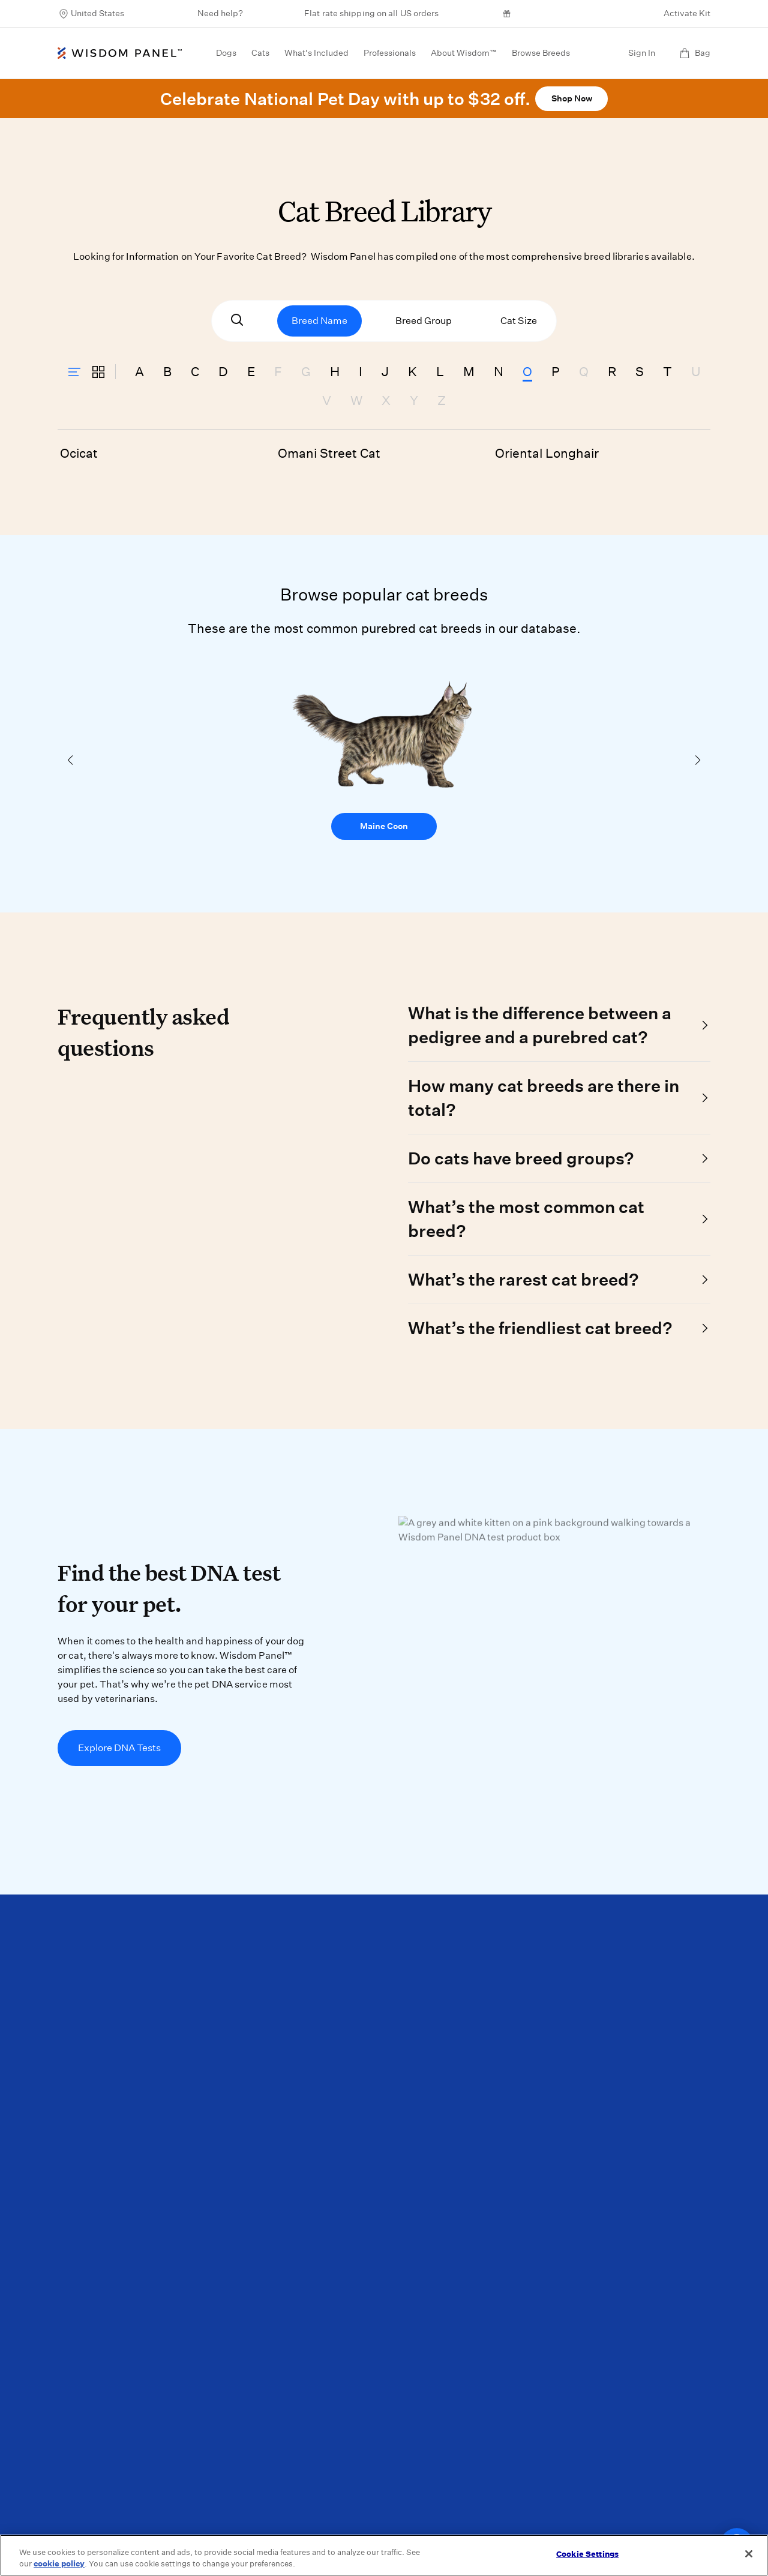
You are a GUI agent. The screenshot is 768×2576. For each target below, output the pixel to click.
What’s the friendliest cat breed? (540, 1328)
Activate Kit (687, 13)
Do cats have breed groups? (521, 1158)
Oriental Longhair (547, 453)
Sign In (641, 52)
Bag (694, 53)
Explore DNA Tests (119, 1748)
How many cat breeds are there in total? (543, 1097)
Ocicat (79, 453)
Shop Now (571, 98)
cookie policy (59, 2564)
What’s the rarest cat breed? (523, 1279)
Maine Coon (384, 826)
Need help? (220, 13)
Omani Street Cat (329, 453)
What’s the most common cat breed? (526, 1219)
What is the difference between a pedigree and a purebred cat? (539, 1025)
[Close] (749, 2554)
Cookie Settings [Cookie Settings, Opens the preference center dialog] (587, 2554)
